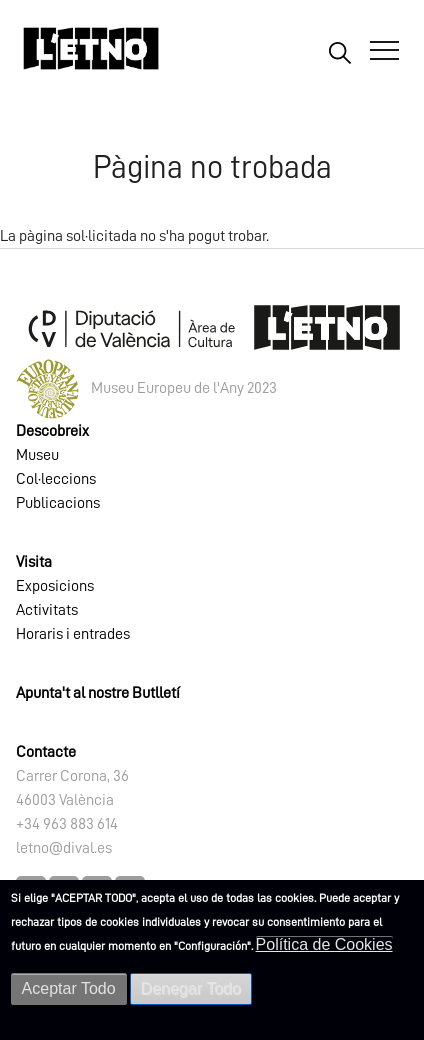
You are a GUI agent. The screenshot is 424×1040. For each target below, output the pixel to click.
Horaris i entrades (73, 634)
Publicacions (58, 503)
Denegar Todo (191, 988)
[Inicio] (91, 57)
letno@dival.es (64, 848)
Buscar (339, 52)
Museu (37, 455)
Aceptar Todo (69, 988)
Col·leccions (56, 479)
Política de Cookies (324, 944)
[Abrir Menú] (384, 51)
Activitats (47, 610)
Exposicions (55, 586)
